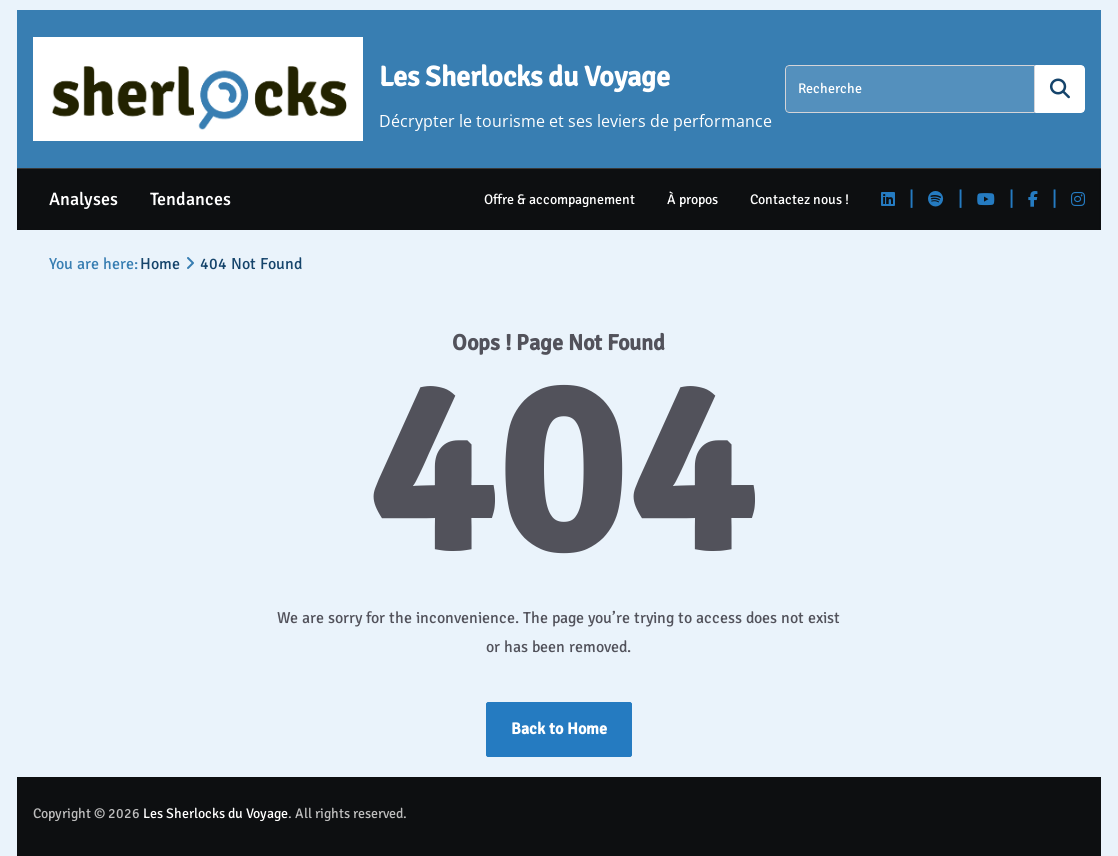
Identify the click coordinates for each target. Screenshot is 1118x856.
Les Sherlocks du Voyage (524, 77)
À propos (692, 199)
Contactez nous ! (799, 199)
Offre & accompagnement (559, 199)
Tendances (190, 199)
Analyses (83, 199)
